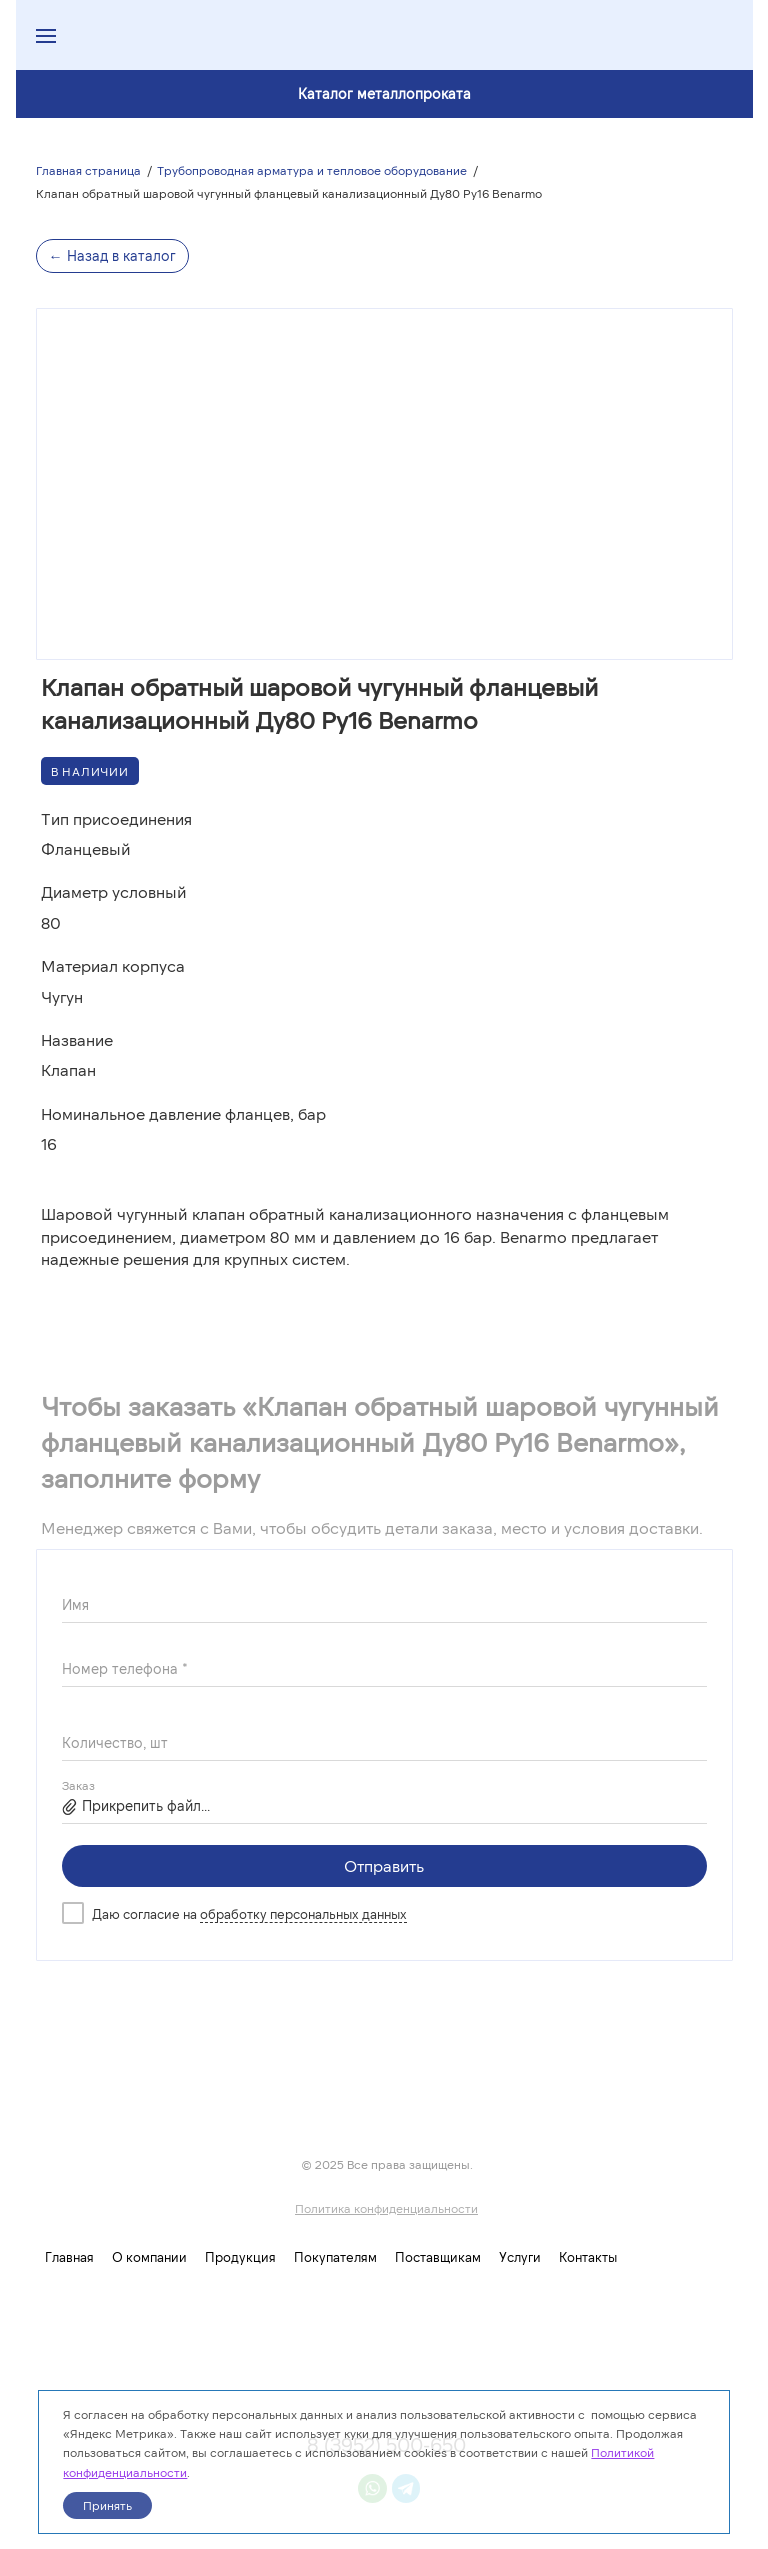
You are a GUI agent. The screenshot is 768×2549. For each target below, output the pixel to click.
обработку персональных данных (303, 1914)
